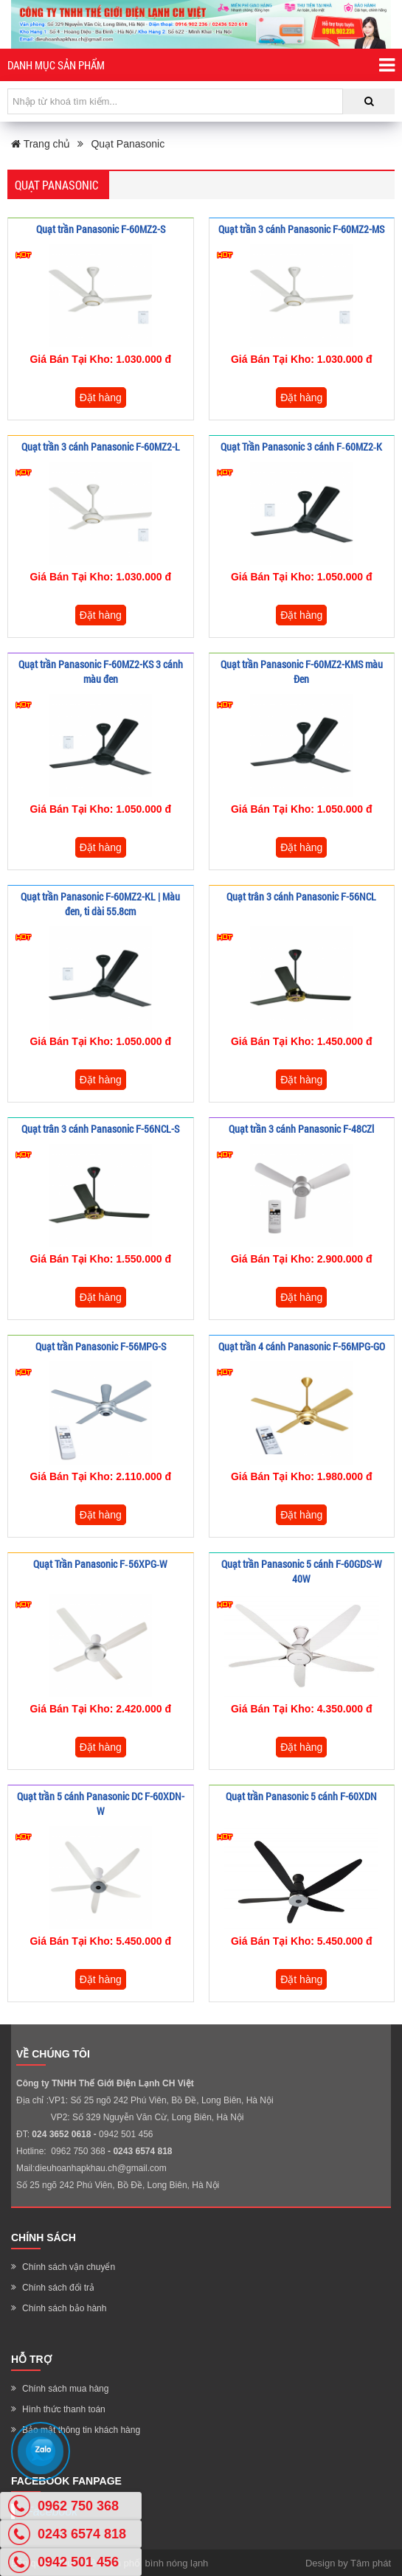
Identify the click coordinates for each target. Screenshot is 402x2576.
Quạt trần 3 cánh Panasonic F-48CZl (301, 1129)
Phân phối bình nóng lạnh (154, 2563)
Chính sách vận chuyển (68, 2267)
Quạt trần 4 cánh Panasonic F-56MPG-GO (301, 1346)
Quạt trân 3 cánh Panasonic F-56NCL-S (100, 1129)
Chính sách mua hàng (65, 2389)
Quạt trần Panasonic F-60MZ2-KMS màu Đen (302, 671)
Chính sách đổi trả (58, 2287)
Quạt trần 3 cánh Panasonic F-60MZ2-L (100, 447)
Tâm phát (370, 2563)
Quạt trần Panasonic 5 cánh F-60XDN (301, 1796)
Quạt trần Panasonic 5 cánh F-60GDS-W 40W (301, 1571)
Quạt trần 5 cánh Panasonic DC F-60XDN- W (100, 1803)
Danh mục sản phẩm (201, 65)
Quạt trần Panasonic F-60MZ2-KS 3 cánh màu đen (100, 671)
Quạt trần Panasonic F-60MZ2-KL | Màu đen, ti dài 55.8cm (100, 903)
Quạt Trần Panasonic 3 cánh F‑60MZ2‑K (301, 447)
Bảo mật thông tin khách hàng (81, 2430)
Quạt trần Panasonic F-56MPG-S (100, 1346)
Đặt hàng (101, 397)
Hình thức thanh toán (63, 2409)
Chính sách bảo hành (64, 2308)
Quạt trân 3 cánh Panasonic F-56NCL (301, 896)
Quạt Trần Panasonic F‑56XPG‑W (100, 1564)
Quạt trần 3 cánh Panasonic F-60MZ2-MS (301, 229)
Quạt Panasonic (127, 144)
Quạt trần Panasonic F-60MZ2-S (100, 229)
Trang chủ (40, 144)
